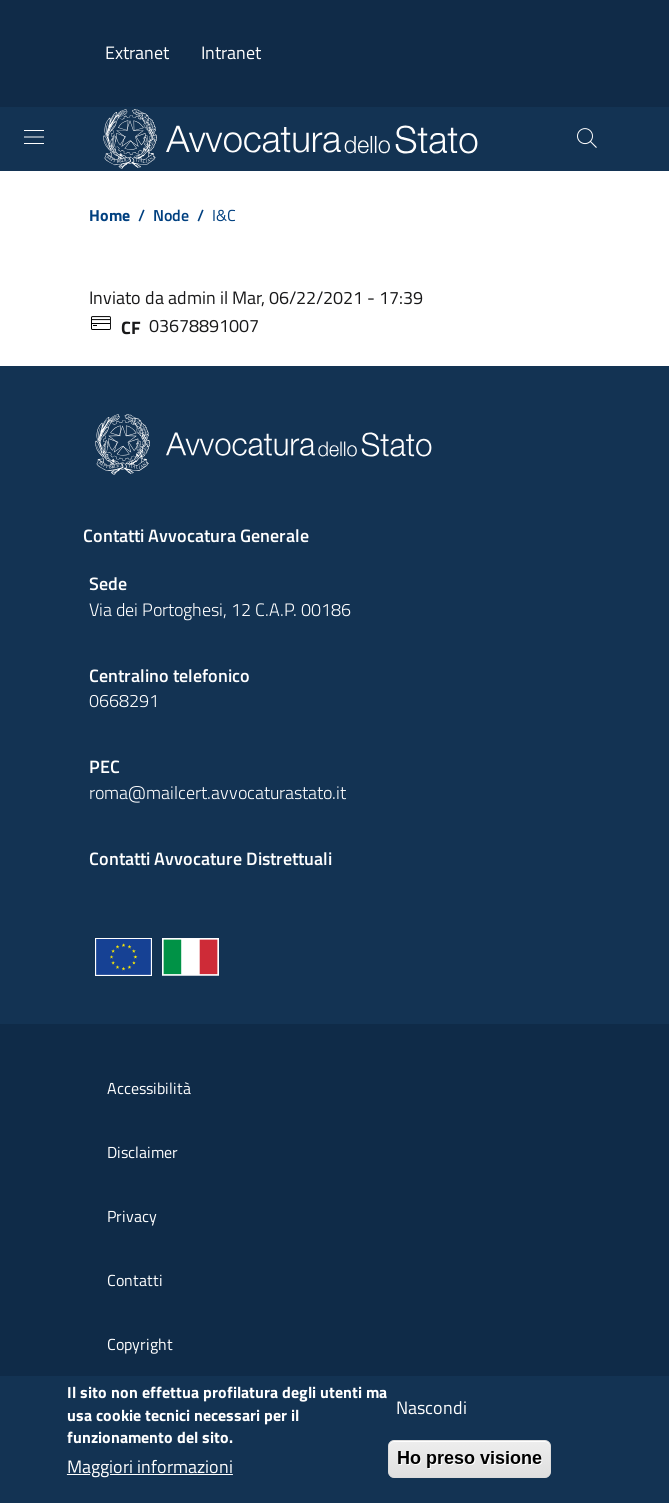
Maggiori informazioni (150, 1477)
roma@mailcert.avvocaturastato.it (217, 792)
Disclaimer (142, 1152)
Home (109, 215)
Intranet (231, 52)
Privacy (132, 1216)
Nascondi (431, 1418)
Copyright (140, 1344)
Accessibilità (149, 1088)
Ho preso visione (469, 1469)
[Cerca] (587, 139)
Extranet (137, 52)
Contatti (135, 1280)
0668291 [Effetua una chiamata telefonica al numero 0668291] (124, 700)
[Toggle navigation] (34, 137)
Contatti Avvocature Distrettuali (210, 858)
